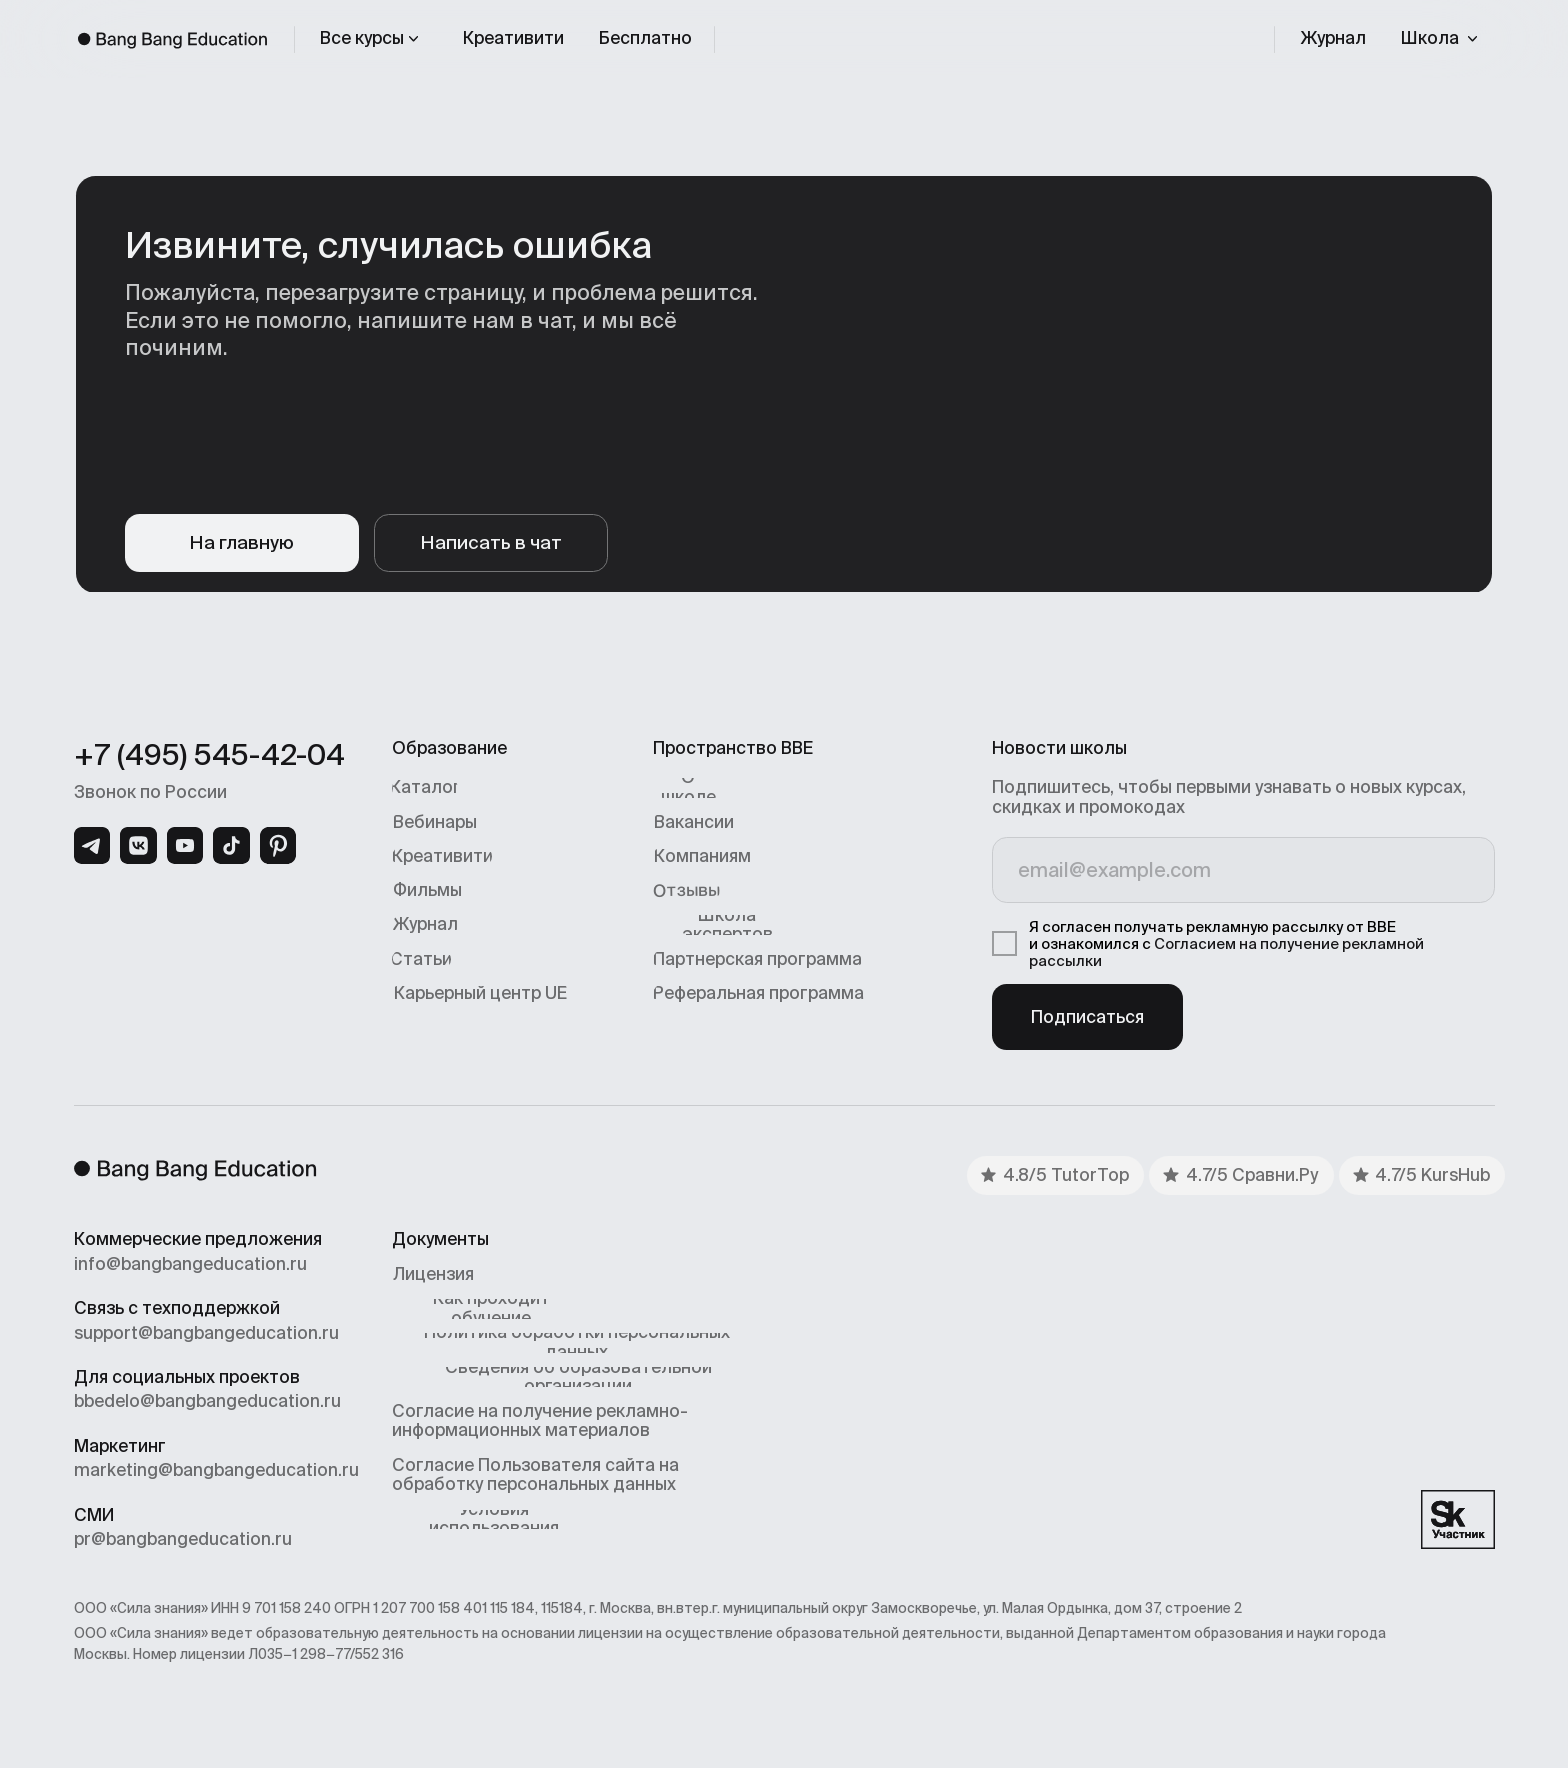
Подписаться (1087, 1017)
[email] (1243, 870)
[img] (92, 845)
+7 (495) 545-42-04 (209, 755)
